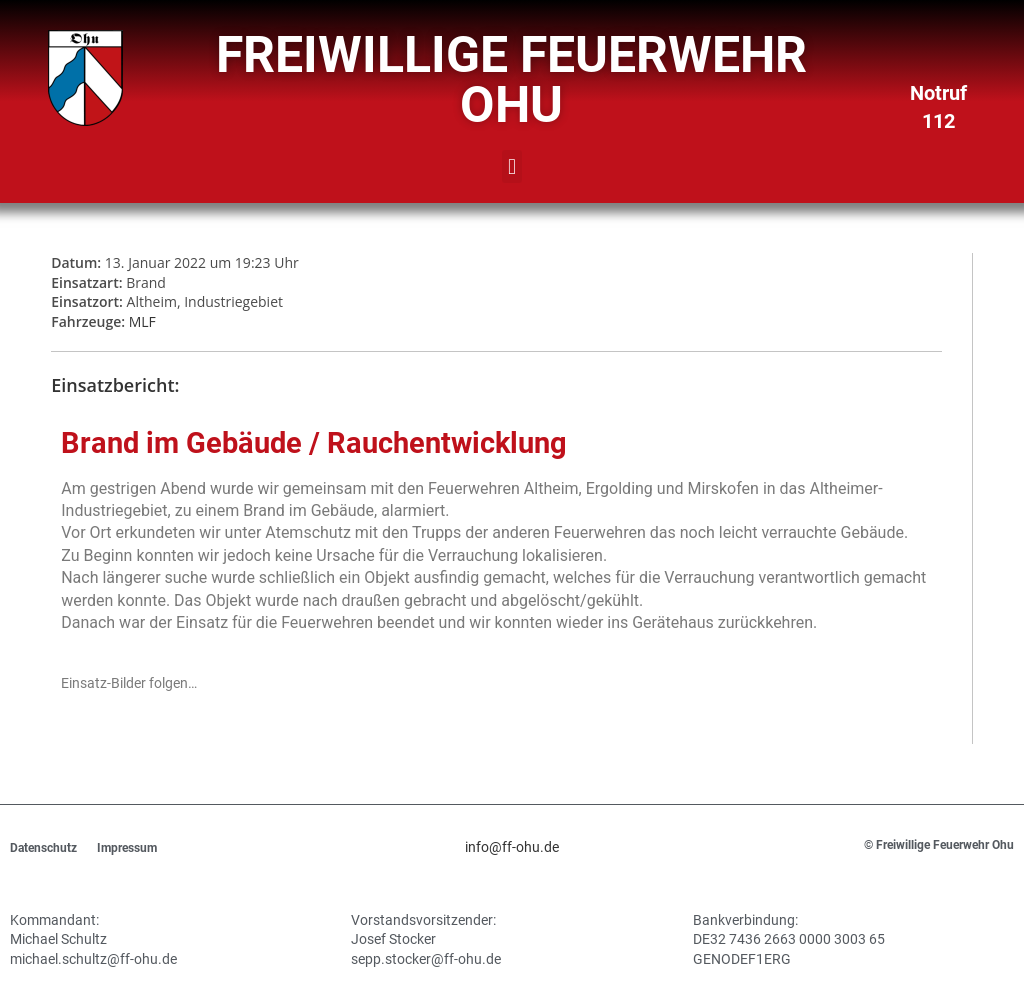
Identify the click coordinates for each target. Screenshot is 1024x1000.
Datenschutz (43, 848)
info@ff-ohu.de (512, 847)
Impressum (127, 848)
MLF (142, 321)
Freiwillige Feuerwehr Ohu (511, 80)
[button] (511, 166)
